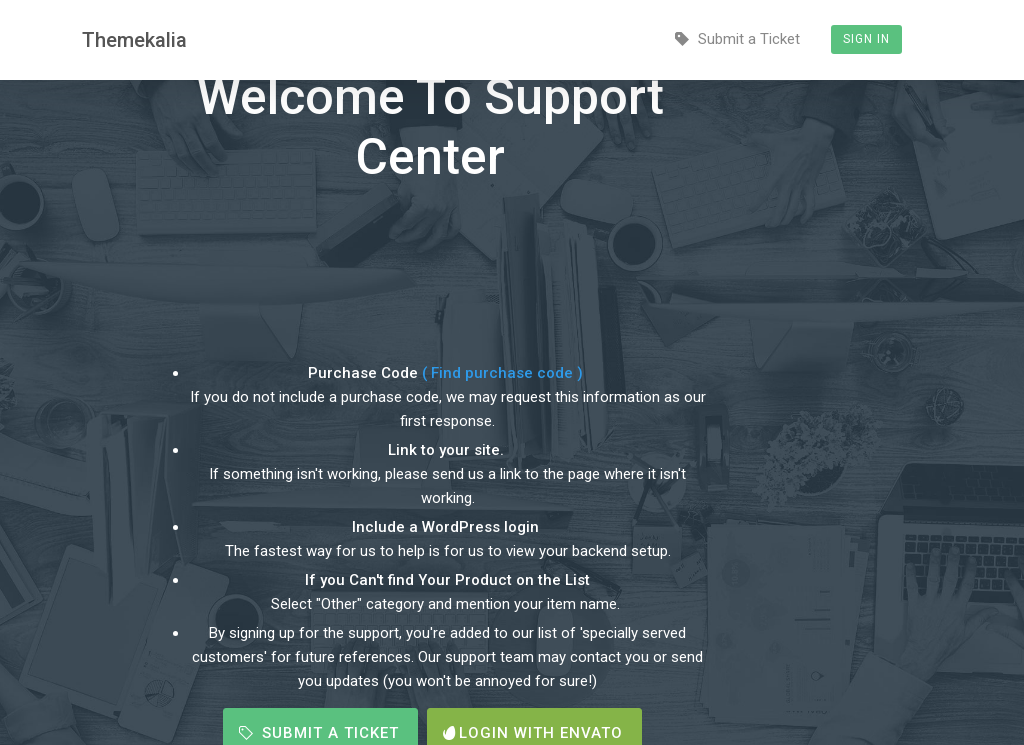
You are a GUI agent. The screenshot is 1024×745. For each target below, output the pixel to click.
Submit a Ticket (737, 39)
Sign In (866, 39)
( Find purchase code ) (504, 373)
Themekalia (134, 40)
